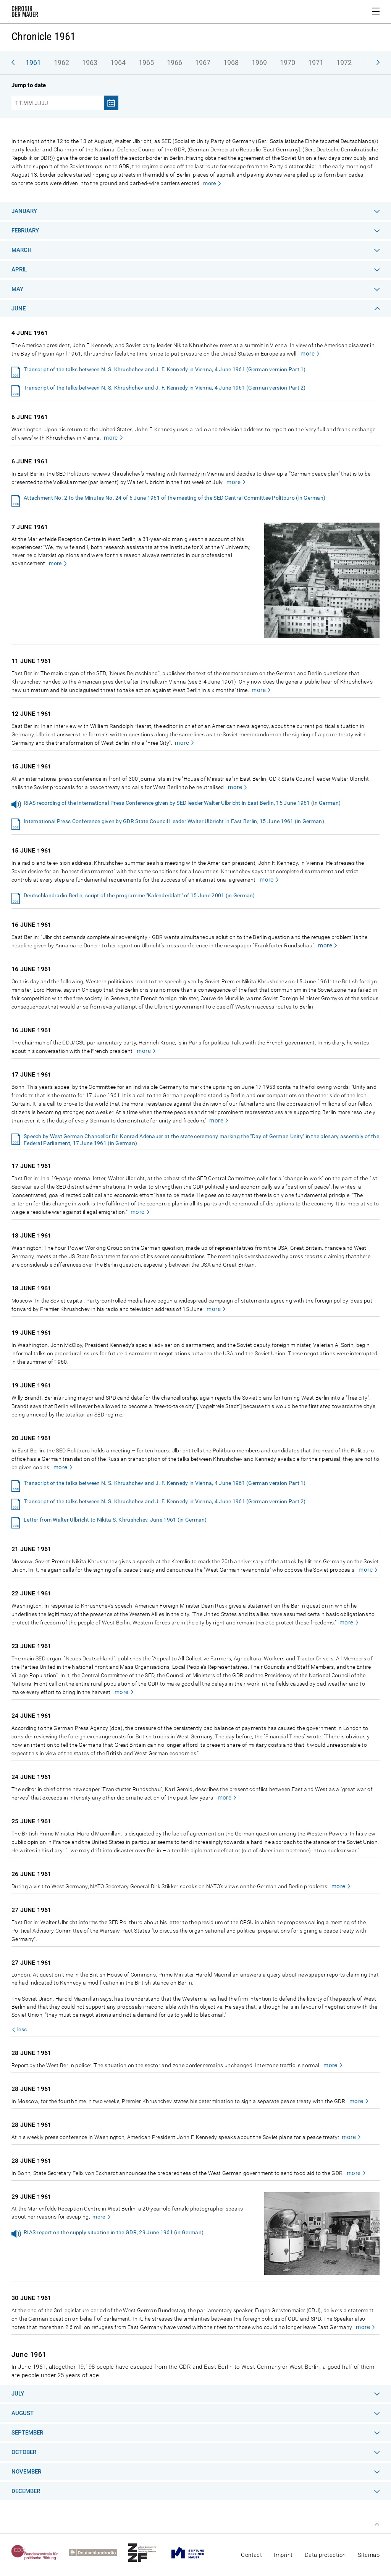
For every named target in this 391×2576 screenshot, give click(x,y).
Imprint (283, 2555)
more (209, 183)
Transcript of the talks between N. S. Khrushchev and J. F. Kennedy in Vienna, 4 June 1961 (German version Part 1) (165, 369)
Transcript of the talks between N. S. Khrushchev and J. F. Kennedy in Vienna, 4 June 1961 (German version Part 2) (165, 388)
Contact (251, 2555)
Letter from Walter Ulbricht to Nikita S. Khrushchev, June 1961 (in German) (115, 1520)
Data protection (325, 2555)
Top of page (377, 2524)
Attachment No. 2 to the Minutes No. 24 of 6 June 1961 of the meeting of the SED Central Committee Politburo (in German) (174, 498)
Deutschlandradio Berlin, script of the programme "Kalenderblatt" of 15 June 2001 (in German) (139, 895)
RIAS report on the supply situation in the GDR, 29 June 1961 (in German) (114, 2232)
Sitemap (369, 2555)
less (22, 2029)
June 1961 (29, 2354)
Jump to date (28, 85)
